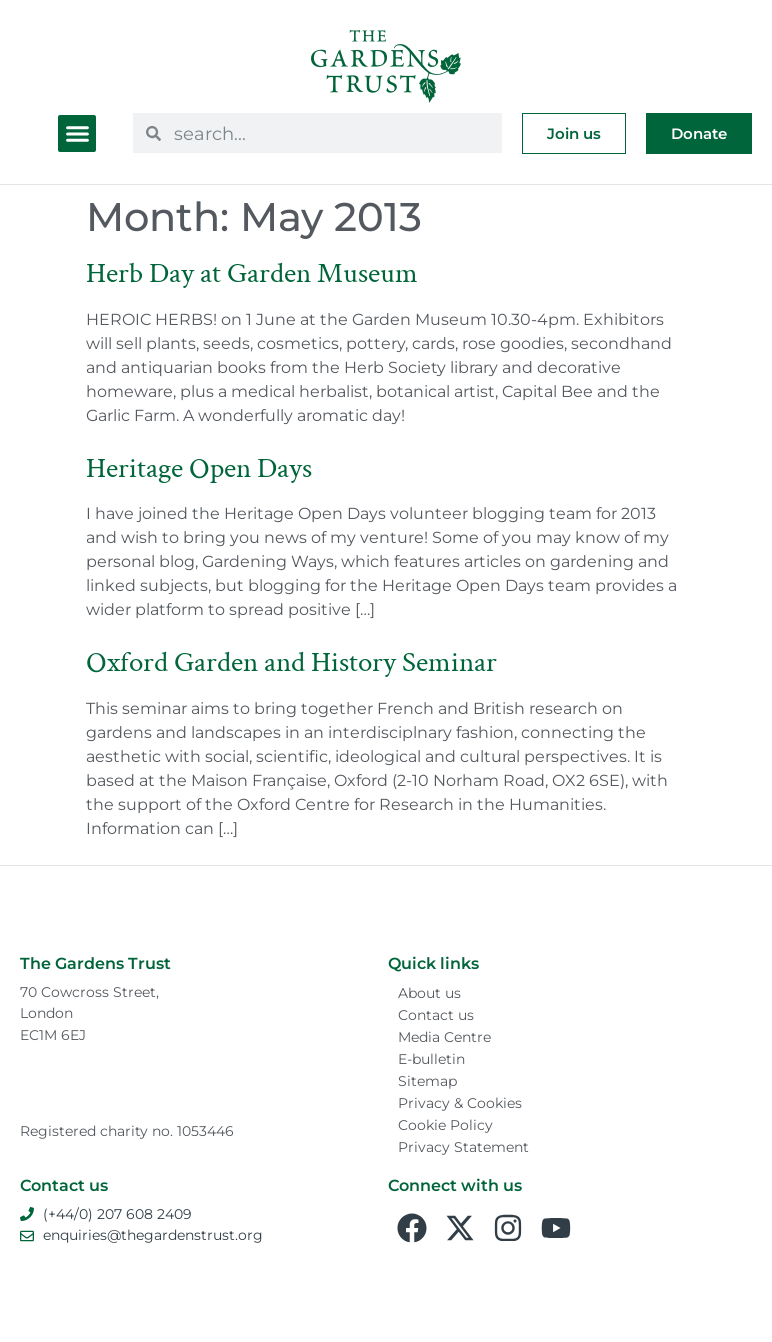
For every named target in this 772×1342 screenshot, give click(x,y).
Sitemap (427, 1081)
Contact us (436, 1015)
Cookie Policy (445, 1125)
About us (429, 993)
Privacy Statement (463, 1147)
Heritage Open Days (199, 468)
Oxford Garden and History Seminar (291, 662)
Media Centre (444, 1037)
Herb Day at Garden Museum (252, 273)
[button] (77, 134)
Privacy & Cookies (460, 1103)
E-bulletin (431, 1059)
